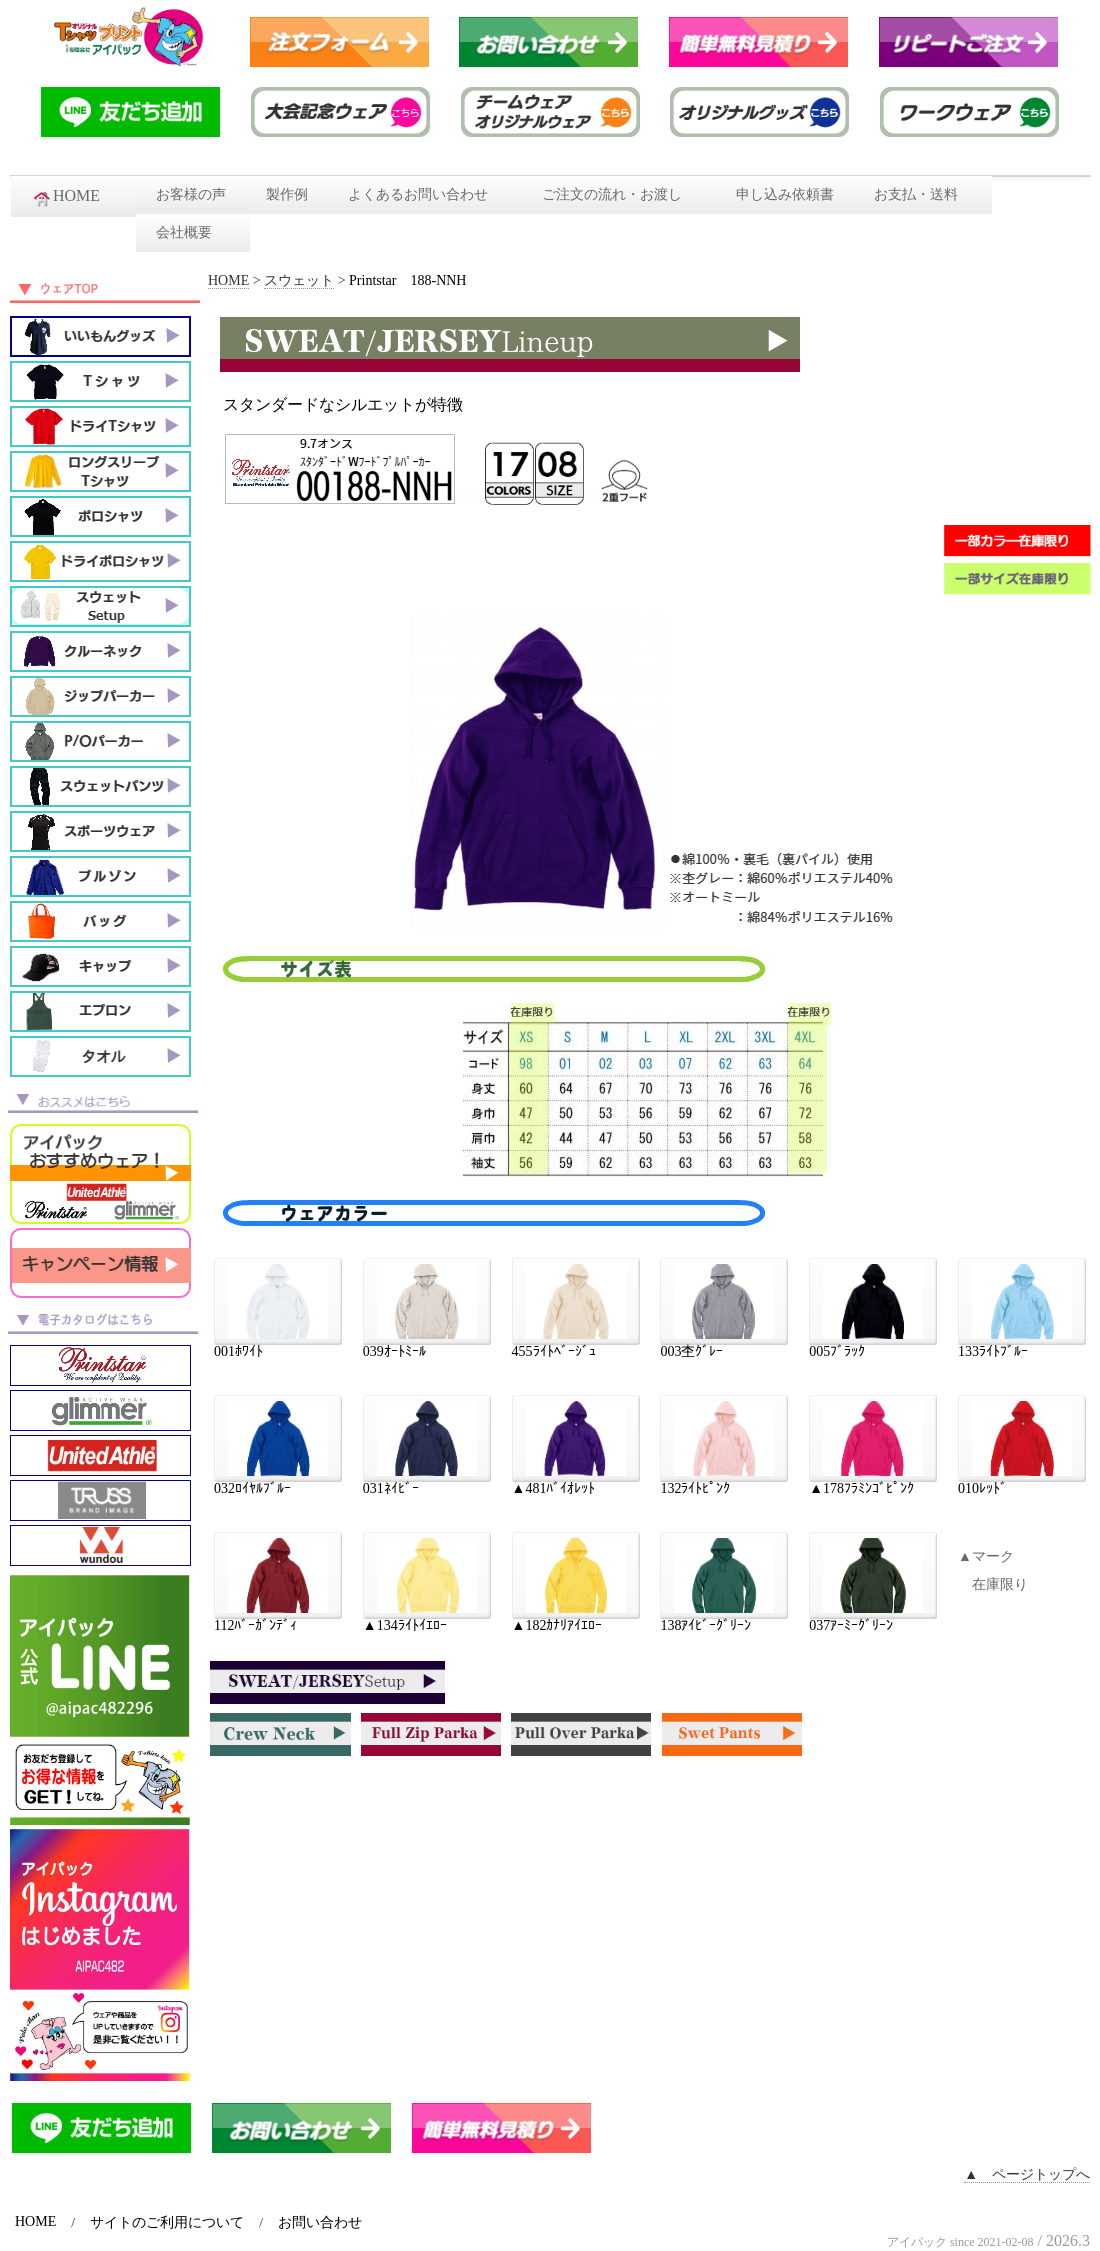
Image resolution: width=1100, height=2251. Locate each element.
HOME (73, 197)
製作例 (287, 194)
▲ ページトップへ (1027, 2174)
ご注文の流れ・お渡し (619, 194)
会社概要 (193, 232)
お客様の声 (191, 194)
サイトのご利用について (167, 2222)
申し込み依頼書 (785, 194)
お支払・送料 (923, 194)
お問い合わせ (320, 2222)
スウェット (299, 280)
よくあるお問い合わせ (425, 194)
